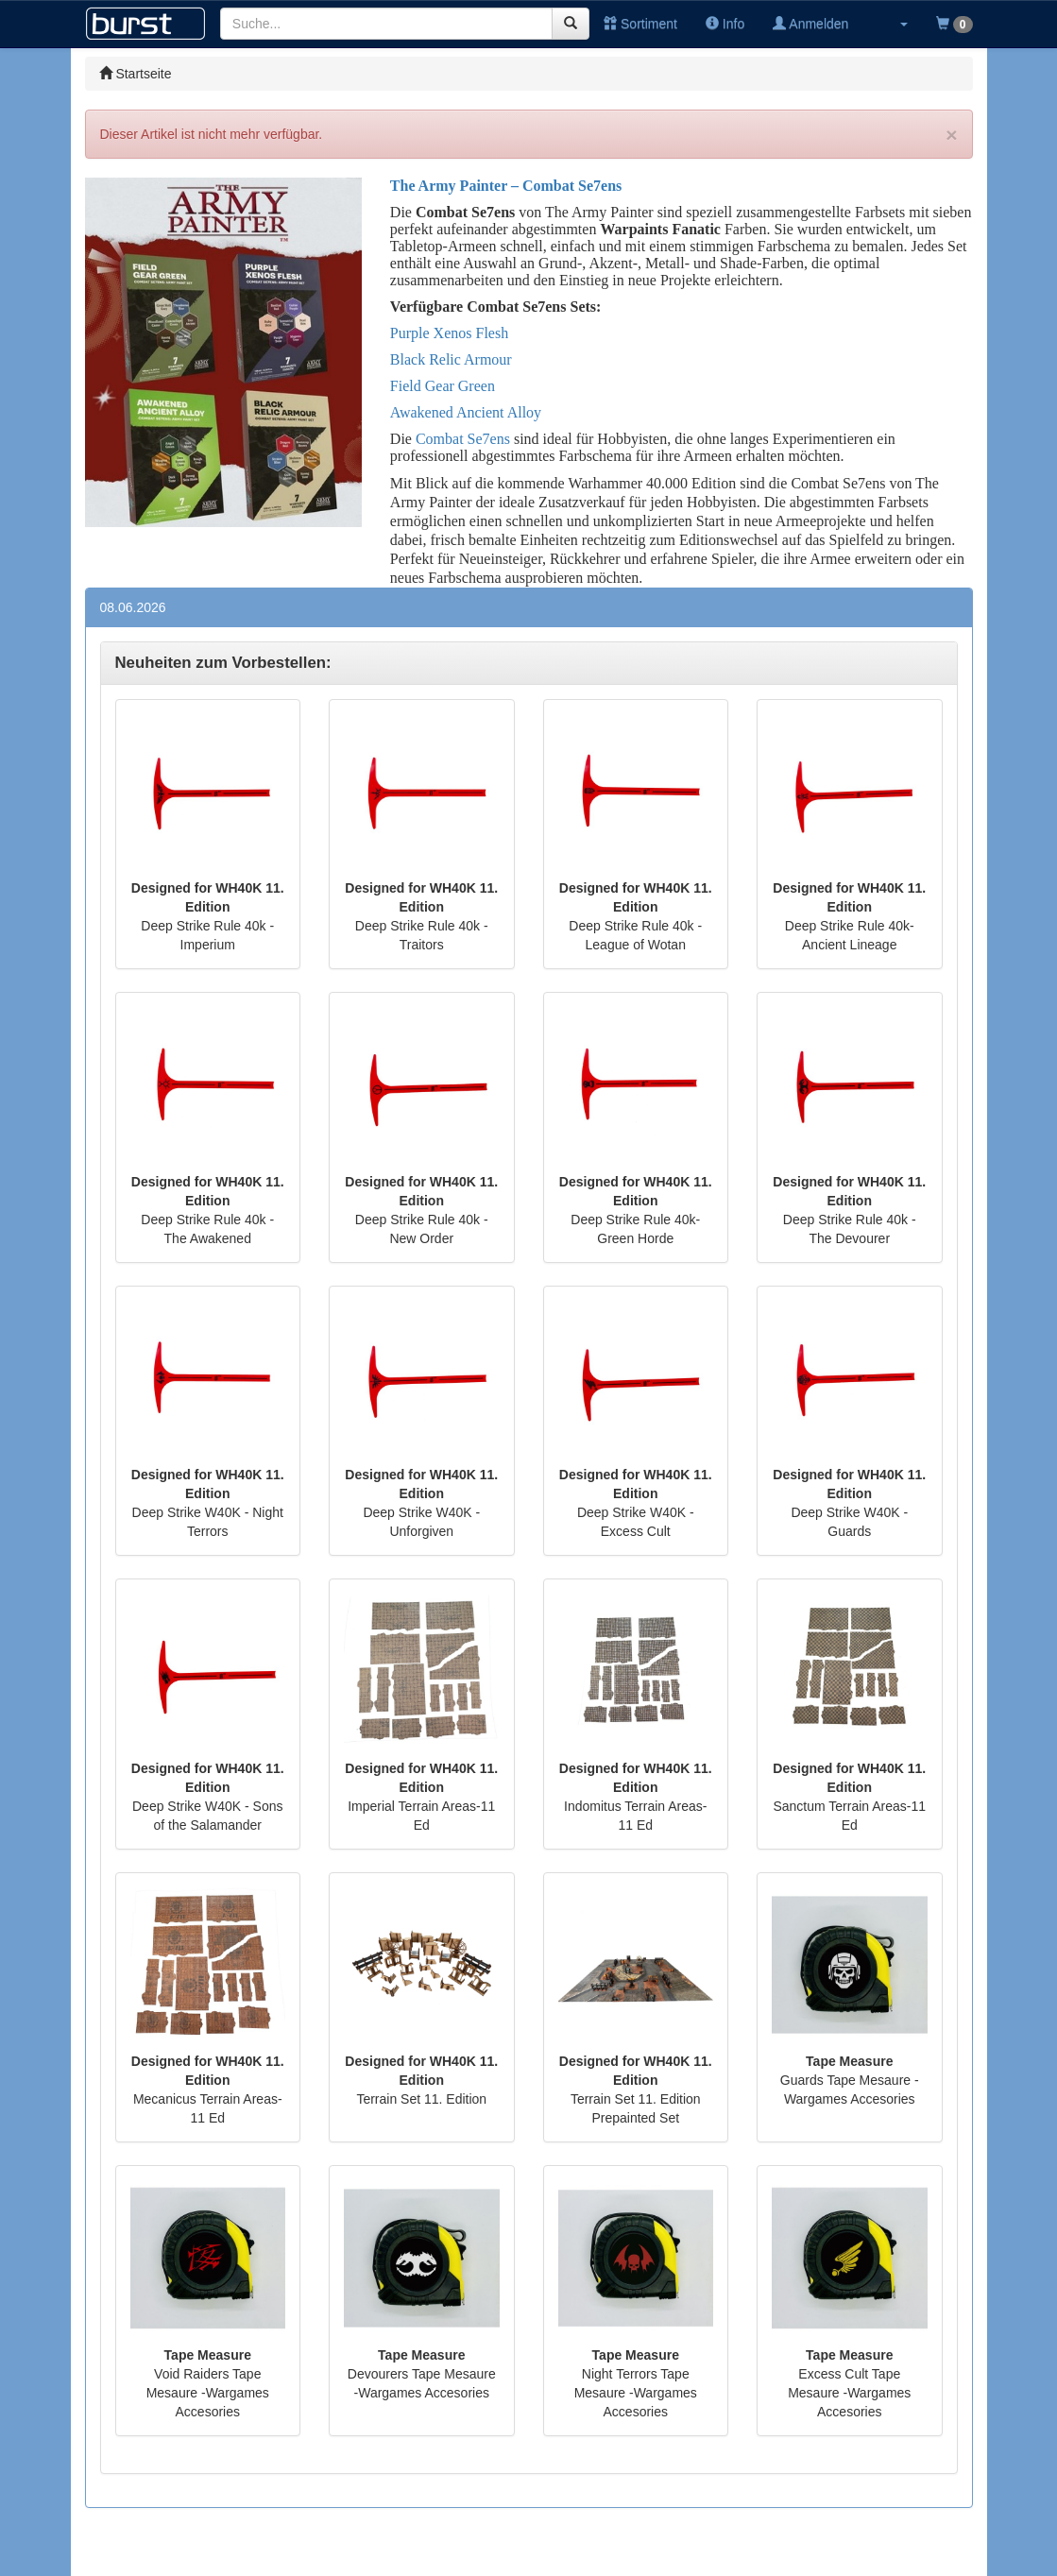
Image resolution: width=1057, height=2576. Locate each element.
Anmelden (810, 23)
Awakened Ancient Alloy (465, 412)
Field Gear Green (442, 386)
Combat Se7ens (463, 439)
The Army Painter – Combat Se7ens (506, 186)
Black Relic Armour (451, 359)
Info (725, 23)
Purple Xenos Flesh (449, 333)
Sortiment (640, 23)
